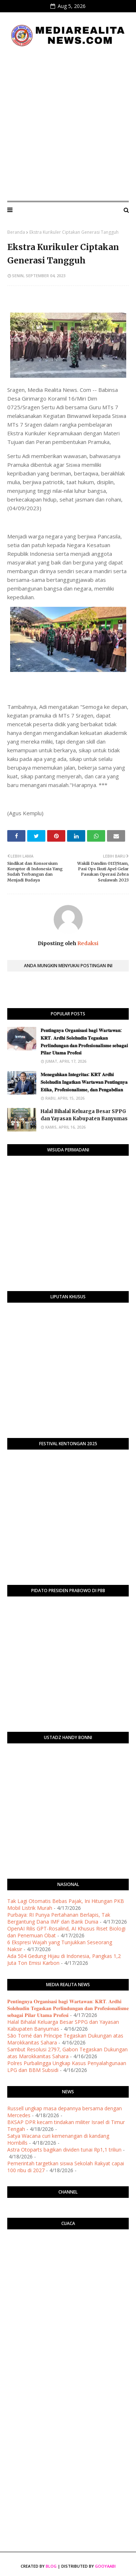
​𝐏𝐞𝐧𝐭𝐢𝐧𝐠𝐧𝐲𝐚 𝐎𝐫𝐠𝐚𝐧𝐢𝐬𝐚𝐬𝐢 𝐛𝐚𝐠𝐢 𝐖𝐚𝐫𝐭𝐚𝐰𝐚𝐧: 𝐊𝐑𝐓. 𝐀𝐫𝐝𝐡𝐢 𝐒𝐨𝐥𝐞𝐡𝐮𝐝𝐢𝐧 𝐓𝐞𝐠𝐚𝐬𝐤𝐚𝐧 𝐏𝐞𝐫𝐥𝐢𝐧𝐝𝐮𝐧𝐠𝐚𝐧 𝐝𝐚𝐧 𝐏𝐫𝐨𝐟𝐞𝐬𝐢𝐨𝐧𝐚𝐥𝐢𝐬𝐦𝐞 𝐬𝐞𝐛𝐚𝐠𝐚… (84, 1041)
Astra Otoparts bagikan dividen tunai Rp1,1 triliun (64, 2149)
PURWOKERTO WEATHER (68, 2264)
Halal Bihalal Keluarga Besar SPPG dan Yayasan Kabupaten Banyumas (84, 1115)
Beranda (16, 232)
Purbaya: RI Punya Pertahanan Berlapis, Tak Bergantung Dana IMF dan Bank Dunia (58, 1918)
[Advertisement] (68, 124)
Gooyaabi (105, 2566)
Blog (51, 2566)
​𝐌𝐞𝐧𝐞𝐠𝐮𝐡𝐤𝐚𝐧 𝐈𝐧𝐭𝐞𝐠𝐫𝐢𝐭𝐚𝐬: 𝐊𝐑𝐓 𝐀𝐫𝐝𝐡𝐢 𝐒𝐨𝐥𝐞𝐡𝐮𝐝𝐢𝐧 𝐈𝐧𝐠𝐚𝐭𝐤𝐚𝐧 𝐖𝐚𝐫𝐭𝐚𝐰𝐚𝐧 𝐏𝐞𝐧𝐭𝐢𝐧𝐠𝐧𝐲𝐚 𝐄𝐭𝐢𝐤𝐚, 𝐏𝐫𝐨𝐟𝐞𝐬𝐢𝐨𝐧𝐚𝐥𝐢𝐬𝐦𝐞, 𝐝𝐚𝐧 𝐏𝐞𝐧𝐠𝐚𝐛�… (84, 1082)
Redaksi (87, 943)
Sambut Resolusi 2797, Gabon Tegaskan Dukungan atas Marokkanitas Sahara (67, 2053)
